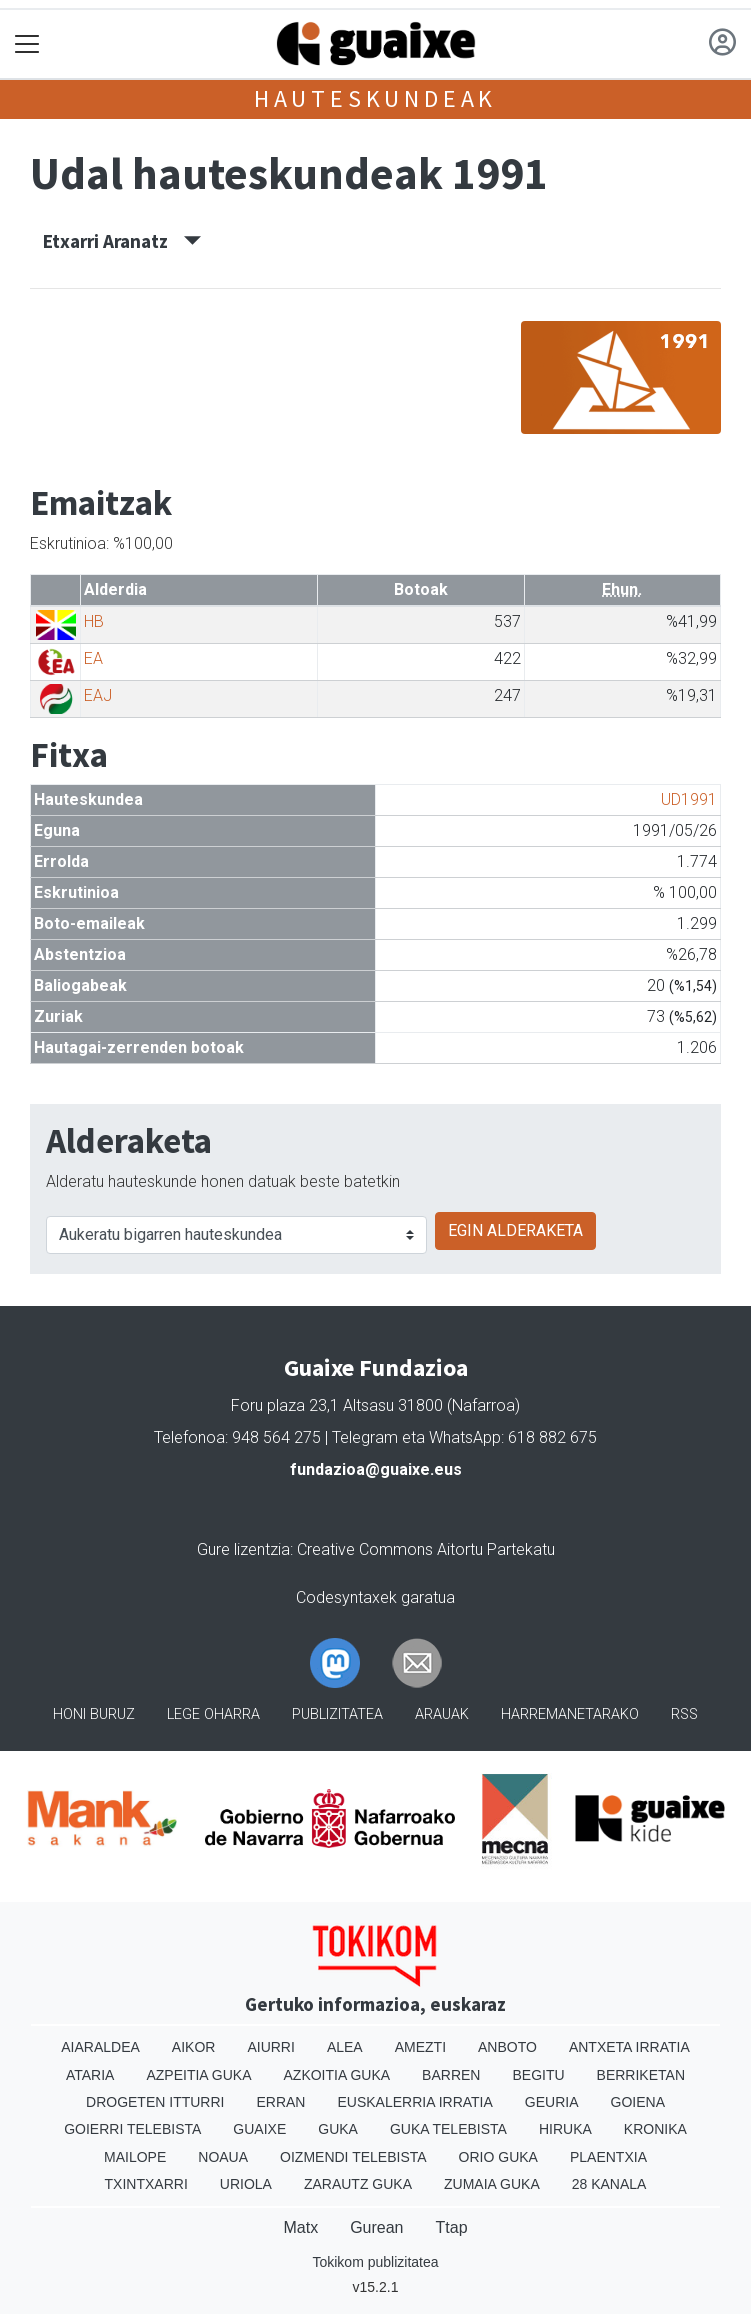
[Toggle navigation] (27, 44)
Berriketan (641, 2075)
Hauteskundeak (375, 98)
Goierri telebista (132, 2129)
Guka (338, 2129)
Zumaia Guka (492, 2184)
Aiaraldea (100, 2047)
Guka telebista (448, 2129)
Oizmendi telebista (353, 2157)
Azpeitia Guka (198, 2075)
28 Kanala (609, 2184)
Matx (300, 2227)
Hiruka (565, 2129)
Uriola (246, 2184)
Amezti (420, 2047)
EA (93, 658)
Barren (451, 2075)
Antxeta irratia (629, 2047)
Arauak (442, 1714)
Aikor (194, 2047)
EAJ (98, 695)
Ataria (90, 2075)
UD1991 (689, 799)
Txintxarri (146, 2184)
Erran (280, 2102)
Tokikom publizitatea (375, 2262)
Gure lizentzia (243, 1549)
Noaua (223, 2157)
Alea (345, 2047)
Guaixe (259, 2129)
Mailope (135, 2157)
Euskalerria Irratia (414, 2102)
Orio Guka (498, 2157)
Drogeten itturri (155, 2102)
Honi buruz (94, 1714)
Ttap (452, 2227)
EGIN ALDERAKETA (515, 1230)
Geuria (552, 2102)
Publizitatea (337, 1714)
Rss (684, 1714)
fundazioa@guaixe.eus (376, 1469)
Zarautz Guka (358, 2184)
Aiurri (270, 2047)
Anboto (507, 2047)
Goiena (638, 2102)
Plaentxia (608, 2157)
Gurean (376, 2227)
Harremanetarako (570, 1714)
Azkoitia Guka (337, 2075)
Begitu (538, 2075)
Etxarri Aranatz (122, 241)
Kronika (655, 2129)
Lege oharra (213, 1714)
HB (94, 621)
